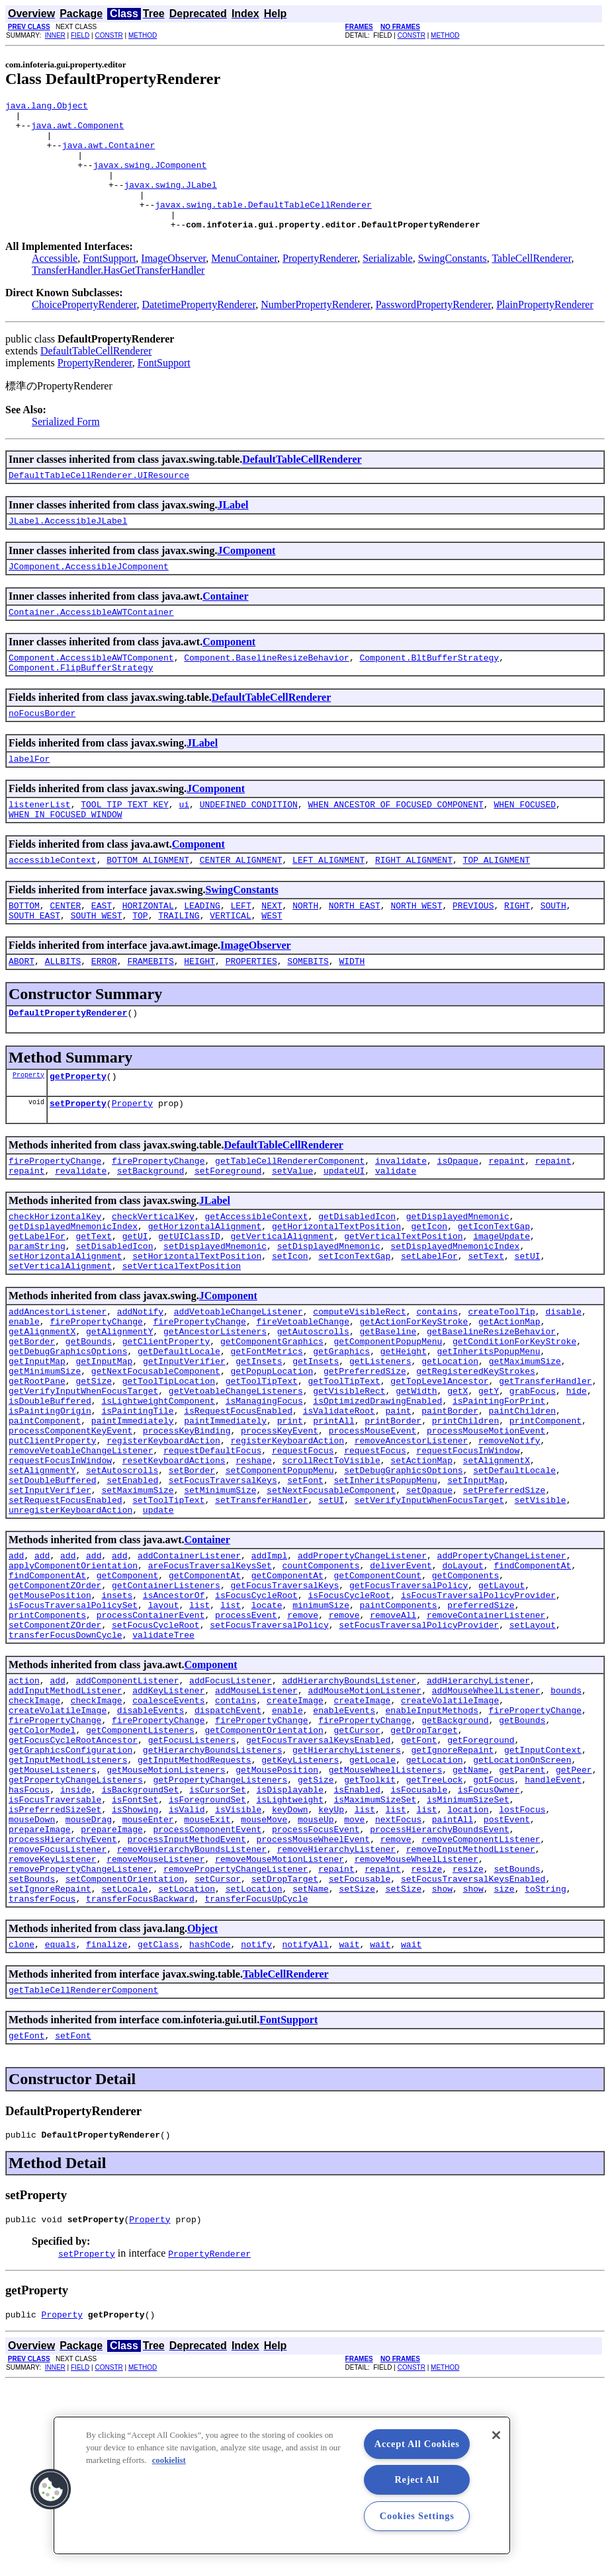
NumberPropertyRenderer (315, 330)
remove (302, 1745)
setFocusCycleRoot (156, 1757)
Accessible (54, 284)
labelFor (29, 800)
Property (28, 1132)
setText (486, 1329)
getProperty (78, 1133)
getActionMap (509, 1400)
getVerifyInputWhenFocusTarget (83, 1484)
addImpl (269, 1674)
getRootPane (37, 1472)
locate (267, 1734)
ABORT (21, 1014)
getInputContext (543, 1900)
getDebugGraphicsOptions (68, 1436)
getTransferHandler (545, 1472)
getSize (93, 1472)
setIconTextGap (354, 1329)
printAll (333, 1519)
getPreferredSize (365, 1460)
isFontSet (135, 1960)
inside (75, 1948)
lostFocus (522, 1972)
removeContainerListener (486, 1745)
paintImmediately (132, 1519)
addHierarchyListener (478, 1817)
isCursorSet (217, 1948)
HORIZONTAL (148, 955)
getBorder (32, 1424)
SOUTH (553, 955)
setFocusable (360, 2055)
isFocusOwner (489, 1948)
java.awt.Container (108, 155)
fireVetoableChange (302, 1400)
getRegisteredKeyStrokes (475, 1460)
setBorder (192, 1579)
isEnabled (357, 1948)
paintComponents (398, 1734)
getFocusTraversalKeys (284, 1710)
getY (488, 1484)
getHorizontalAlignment (205, 1293)
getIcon (429, 1293)
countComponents (320, 1686)
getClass (158, 2126)
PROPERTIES (251, 1014)
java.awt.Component (77, 131)
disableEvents (150, 1853)
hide (576, 1484)
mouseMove (264, 1984)
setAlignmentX (496, 1567)
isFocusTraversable (55, 1960)
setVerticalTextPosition (181, 1341)
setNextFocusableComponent (331, 1603)
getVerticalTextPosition (403, 1305)
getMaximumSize (525, 1448)
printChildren (465, 1519)
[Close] (496, 2435)
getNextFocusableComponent (155, 1460)
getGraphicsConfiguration (70, 1900)
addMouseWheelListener (486, 1829)
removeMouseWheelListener (416, 2031)
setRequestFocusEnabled (65, 1615)
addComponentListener (127, 1817)
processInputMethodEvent (186, 2007)
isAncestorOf (174, 1722)
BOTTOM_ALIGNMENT (148, 907)
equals (60, 2126)
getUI (135, 1305)
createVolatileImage (450, 1841)
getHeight (403, 1436)
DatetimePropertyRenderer (198, 330)
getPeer (574, 1924)
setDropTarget (284, 2055)
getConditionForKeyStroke (514, 1424)
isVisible (238, 1972)
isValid (187, 1972)
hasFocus (29, 1948)
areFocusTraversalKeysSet (210, 1686)
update (158, 1626)
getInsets (259, 1448)
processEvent (246, 1745)
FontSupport (109, 284)
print (290, 1519)
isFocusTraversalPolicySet (73, 1734)
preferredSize (480, 1734)
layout (163, 1734)
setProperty (78, 1162)
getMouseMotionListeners (166, 1924)
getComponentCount (377, 1698)
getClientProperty (166, 1424)
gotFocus (493, 1936)
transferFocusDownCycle (65, 1769)
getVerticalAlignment (281, 1305)
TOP (140, 967)
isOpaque (457, 1222)
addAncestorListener (58, 1388)
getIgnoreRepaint (452, 1900)
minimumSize (320, 1734)
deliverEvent (401, 1686)
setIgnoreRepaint (50, 2067)
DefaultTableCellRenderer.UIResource (99, 502)
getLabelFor (37, 1305)
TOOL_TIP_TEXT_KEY (125, 848)
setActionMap (421, 1567)
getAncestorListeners (215, 1412)
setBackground (150, 1234)
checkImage (34, 1841)
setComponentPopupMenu (280, 1579)
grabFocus (532, 1484)
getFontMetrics (266, 1436)
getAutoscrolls (313, 1412)
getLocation (449, 1448)
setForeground (228, 1234)
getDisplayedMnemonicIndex (73, 1293)
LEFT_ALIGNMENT (328, 907)
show (442, 2067)
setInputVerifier (50, 1603)
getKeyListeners (300, 1912)
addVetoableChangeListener (238, 1388)
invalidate (401, 1222)
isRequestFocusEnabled (238, 1507)
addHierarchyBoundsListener (349, 1817)
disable (563, 1388)
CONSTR (109, 35)
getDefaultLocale (179, 1436)
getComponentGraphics (272, 1424)
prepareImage (40, 1995)
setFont (305, 1591)
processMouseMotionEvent (486, 1531)
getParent (522, 1924)
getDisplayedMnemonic (457, 1281)
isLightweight (289, 1960)
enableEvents (344, 1853)
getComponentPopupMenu (387, 1424)
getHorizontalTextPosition (336, 1293)
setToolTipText (168, 1615)
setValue (292, 1234)
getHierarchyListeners (346, 1900)
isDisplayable (289, 1948)
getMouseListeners (53, 1924)
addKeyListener (168, 1829)
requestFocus (303, 1555)
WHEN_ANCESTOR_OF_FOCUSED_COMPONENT (395, 848)
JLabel (232, 532)
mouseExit (207, 1984)
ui (184, 848)
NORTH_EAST (354, 955)
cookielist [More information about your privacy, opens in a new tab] (169, 2460)
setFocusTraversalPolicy (269, 1757)
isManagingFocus (264, 1496)
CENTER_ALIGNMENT (241, 907)
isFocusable (418, 1948)
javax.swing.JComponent (150, 178)
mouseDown (32, 1984)
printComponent (545, 1519)
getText (93, 1305)
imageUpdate (501, 1305)
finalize (106, 2126)
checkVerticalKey (153, 1281)
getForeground (480, 1888)
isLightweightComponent (158, 1496)
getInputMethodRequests (194, 1912)
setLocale (124, 2067)
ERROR (104, 1014)
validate (395, 1234)
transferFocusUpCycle (256, 2079)
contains (436, 1388)
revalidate (81, 1234)
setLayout (532, 1757)
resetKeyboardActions (174, 1567)
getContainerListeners (166, 1710)
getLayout (501, 1710)
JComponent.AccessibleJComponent (89, 598)
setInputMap (475, 1591)
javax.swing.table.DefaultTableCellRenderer (263, 226)
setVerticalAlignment (60, 1341)
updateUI (344, 1234)
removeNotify (509, 1543)
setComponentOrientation (124, 2055)
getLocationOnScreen (522, 1912)
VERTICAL (230, 967)
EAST (101, 955)
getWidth (416, 1484)
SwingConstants (452, 284)
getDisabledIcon (357, 1281)
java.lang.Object (46, 107)
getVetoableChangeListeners (236, 1484)
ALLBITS (63, 1014)
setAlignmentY (42, 1579)
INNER (55, 35)
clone (21, 2126)
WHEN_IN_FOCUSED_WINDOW (65, 859)
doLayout (462, 1686)
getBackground (454, 1865)
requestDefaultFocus (212, 1555)
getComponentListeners (140, 1876)
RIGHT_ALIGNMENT (414, 907)
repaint (506, 1222)
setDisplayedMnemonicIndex (454, 1317)
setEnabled (132, 1591)
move (354, 1984)
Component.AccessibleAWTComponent (91, 693)
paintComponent (45, 1519)
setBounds (517, 2043)
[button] (51, 2489)
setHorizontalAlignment (65, 1329)
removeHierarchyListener (336, 2019)
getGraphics (341, 1436)
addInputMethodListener (65, 1829)
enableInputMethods (431, 1853)
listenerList (40, 848)
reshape (254, 1567)
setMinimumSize (220, 1603)
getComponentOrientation (263, 1876)
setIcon (290, 1329)
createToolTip (501, 1388)
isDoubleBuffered (50, 1496)
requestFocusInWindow (467, 1555)
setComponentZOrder (55, 1757)
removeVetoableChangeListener (81, 1555)
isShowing (135, 1972)
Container (225, 627)
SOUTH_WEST (96, 967)
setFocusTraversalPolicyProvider (419, 1757)
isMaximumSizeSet (374, 1960)
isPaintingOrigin (50, 1507)
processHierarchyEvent (63, 2007)
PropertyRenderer (320, 284)
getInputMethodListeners (68, 1912)
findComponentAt (532, 1686)
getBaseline (387, 1412)
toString (545, 2067)
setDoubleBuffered (53, 1591)
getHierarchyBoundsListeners (213, 1900)
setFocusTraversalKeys (223, 1591)
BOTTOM (24, 955)
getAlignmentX (42, 1412)
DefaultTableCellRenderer (96, 376)
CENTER (65, 955)
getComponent (128, 1698)
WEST (271, 967)
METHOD (142, 35)
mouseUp (316, 1984)
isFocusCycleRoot (256, 1722)
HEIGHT (199, 1014)
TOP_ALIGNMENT (496, 907)
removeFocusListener (58, 2019)
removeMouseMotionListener (279, 2031)
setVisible (540, 1615)
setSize (357, 2067)
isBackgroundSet (140, 1948)
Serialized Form (66, 447)
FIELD (80, 35)
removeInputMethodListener (470, 2019)
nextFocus (398, 1984)
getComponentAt (205, 1698)
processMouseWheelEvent (313, 2007)
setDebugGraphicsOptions (403, 1579)
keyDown (290, 1972)
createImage (295, 1841)
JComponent (246, 580)
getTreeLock (434, 1936)
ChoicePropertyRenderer (84, 330)
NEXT (271, 955)
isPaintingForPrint (499, 1496)
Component (228, 675)
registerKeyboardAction (163, 1543)
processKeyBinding (187, 1531)
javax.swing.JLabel (170, 202)
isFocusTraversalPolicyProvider (478, 1722)
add (16, 1674)
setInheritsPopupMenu (385, 1591)
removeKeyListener (53, 2031)
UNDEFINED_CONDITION (249, 848)
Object (202, 2108)
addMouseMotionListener (364, 1829)
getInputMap (37, 1448)
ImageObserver (173, 284)
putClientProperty (53, 1543)
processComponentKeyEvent (70, 1531)
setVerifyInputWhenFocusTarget (429, 1615)
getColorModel (42, 1876)
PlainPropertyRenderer (544, 330)
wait (349, 2126)
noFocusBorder (42, 752)
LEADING (202, 955)
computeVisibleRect (359, 1388)
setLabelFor (429, 1329)
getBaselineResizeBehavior (491, 1412)
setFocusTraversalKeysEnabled (473, 2055)
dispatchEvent (228, 1853)
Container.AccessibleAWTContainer (91, 645)
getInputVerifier (184, 1448)
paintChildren (522, 1507)
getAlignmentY (119, 1412)
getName (471, 1924)
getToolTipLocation (168, 1472)
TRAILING (178, 967)
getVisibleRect (349, 1484)
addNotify (140, 1388)
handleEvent (553, 1936)
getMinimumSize (45, 1460)
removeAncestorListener (411, 1543)
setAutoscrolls (122, 1579)
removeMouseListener (155, 2031)
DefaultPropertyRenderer (68, 1068)
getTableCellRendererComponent (290, 1222)
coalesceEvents (168, 1841)
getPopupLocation (271, 1460)
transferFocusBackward (140, 2079)
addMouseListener (256, 1829)
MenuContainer (244, 284)
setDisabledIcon (114, 1317)
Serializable (388, 284)
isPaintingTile (137, 1507)
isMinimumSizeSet (468, 1960)
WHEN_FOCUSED (525, 848)
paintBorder (449, 1507)
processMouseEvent (373, 1531)
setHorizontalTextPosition (196, 1329)
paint (398, 1507)
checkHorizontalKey (55, 1281)
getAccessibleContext (256, 1281)
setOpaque (429, 1603)
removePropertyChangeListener (81, 2043)
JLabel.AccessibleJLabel (68, 550)
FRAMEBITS (150, 1014)
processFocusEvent (316, 1995)
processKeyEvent (279, 1531)
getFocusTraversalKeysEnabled (318, 1888)
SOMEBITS (307, 1014)
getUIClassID (189, 1305)
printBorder (393, 1519)
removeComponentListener (480, 2007)
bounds (566, 1829)
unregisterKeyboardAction (70, 1626)
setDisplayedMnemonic (215, 1317)
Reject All (416, 2479)
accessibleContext (53, 907)
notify (256, 2126)
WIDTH (352, 1014)
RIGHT (517, 955)
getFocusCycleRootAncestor (73, 1888)
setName (310, 2067)
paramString (37, 1317)
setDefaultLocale (514, 1579)
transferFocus (42, 2079)
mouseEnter (148, 1984)
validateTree (163, 1769)
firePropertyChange (55, 1222)
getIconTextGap (494, 1293)
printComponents (47, 1745)
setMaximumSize (137, 1603)
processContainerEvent (151, 1745)
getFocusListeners (192, 1888)
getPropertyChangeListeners (76, 1936)
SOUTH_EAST (34, 967)
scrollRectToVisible (331, 1567)
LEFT (241, 955)
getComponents (465, 1698)
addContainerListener (189, 1674)
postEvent (507, 1984)
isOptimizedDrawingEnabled (377, 1496)
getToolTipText (262, 1472)
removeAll (393, 1745)
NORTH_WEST (416, 955)
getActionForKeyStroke (413, 1400)
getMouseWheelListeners (386, 1924)
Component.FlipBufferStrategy (81, 705)
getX (457, 1484)
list (199, 1734)
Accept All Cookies (417, 2443)
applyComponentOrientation (73, 1686)
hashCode (209, 2126)
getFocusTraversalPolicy (408, 1710)
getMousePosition (50, 1722)
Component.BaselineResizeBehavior (266, 693)
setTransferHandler (261, 1615)
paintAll (452, 1984)
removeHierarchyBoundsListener (192, 2019)
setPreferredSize (503, 1603)
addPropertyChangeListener (362, 1674)
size (504, 2067)
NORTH (305, 955)
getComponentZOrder (55, 1710)
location (467, 1972)
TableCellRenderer (531, 284)
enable (24, 1400)
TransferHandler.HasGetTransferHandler (118, 296)
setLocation (186, 2067)
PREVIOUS (473, 955)
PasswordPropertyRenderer (433, 330)
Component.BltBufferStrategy (429, 693)
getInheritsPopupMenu (488, 1436)
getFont (419, 1888)
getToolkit (370, 1936)
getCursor (356, 1876)
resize (426, 2043)
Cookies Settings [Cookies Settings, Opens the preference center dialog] (417, 2516)
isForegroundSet (207, 1960)
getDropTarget (423, 1876)
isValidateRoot (339, 1507)
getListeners (380, 1448)
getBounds (88, 1424)
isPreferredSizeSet (55, 1972)
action (24, 1817)
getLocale (372, 1912)
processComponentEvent (207, 1995)
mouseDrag (88, 1984)
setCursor (218, 2055)
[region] (282, 2485)
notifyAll (306, 2126)
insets (116, 1722)
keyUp (331, 1972)
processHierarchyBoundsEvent (439, 1995)
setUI (528, 1329)
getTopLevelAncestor (439, 1472)
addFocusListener (230, 1817)
